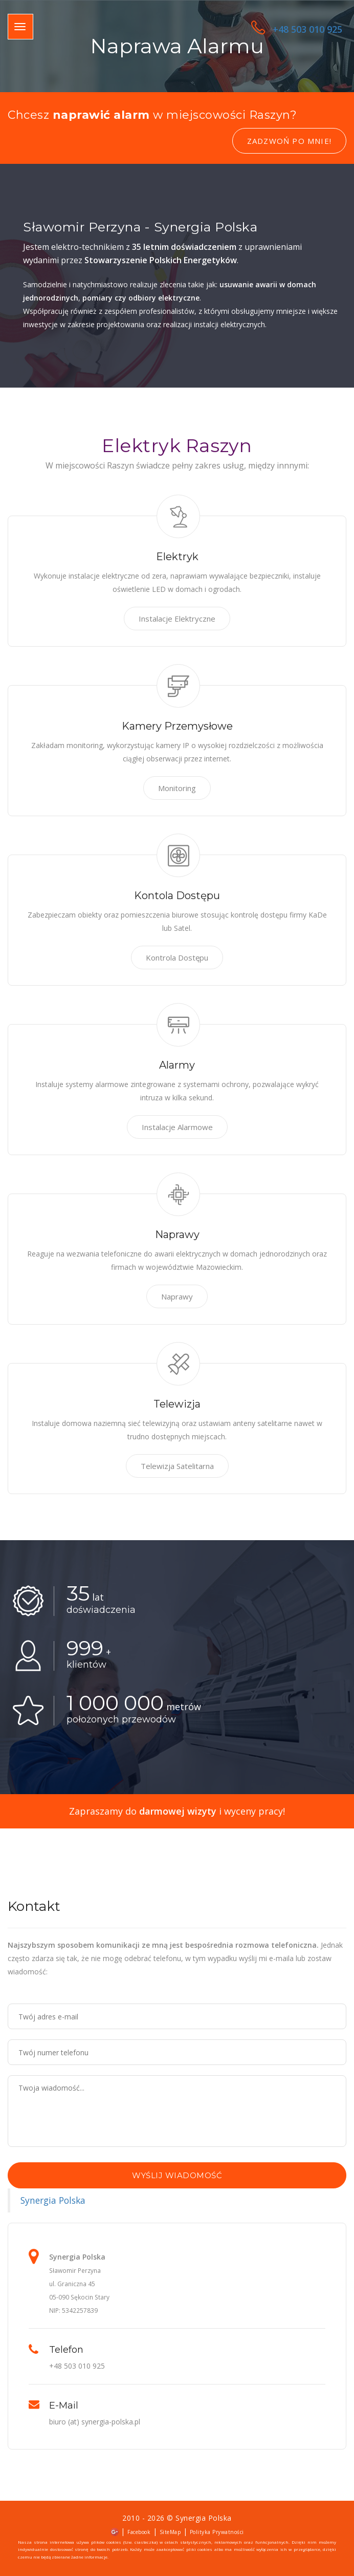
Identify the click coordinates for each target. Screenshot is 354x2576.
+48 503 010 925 (296, 29)
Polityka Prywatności (217, 2532)
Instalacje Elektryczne (177, 618)
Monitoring (177, 788)
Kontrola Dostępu (177, 957)
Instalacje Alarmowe (177, 1127)
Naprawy (177, 1296)
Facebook (138, 2532)
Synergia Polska (52, 2200)
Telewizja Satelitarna (177, 1466)
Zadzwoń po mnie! (289, 141)
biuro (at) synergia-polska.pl (94, 2421)
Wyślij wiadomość (177, 2175)
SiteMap (170, 2532)
